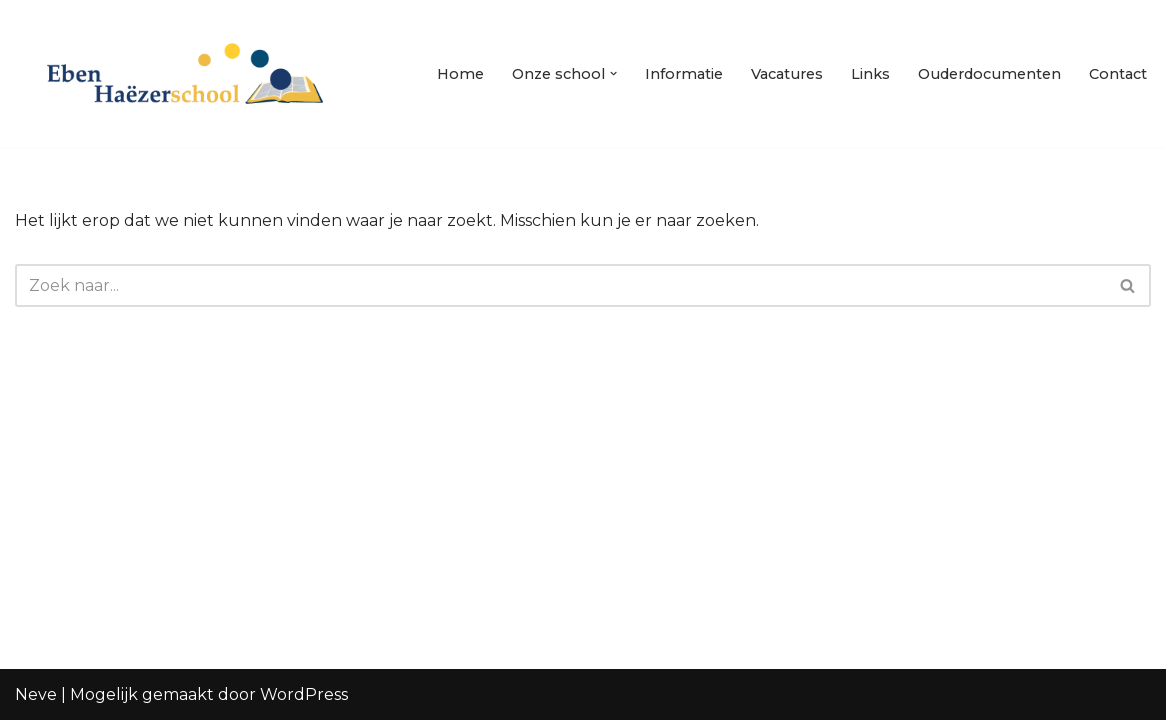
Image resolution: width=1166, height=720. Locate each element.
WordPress (304, 694)
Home (460, 74)
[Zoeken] (560, 285)
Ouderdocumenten (989, 74)
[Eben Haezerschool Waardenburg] (185, 73)
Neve (36, 694)
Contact (1118, 74)
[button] (613, 73)
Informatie (684, 74)
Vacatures (787, 74)
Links (870, 74)
